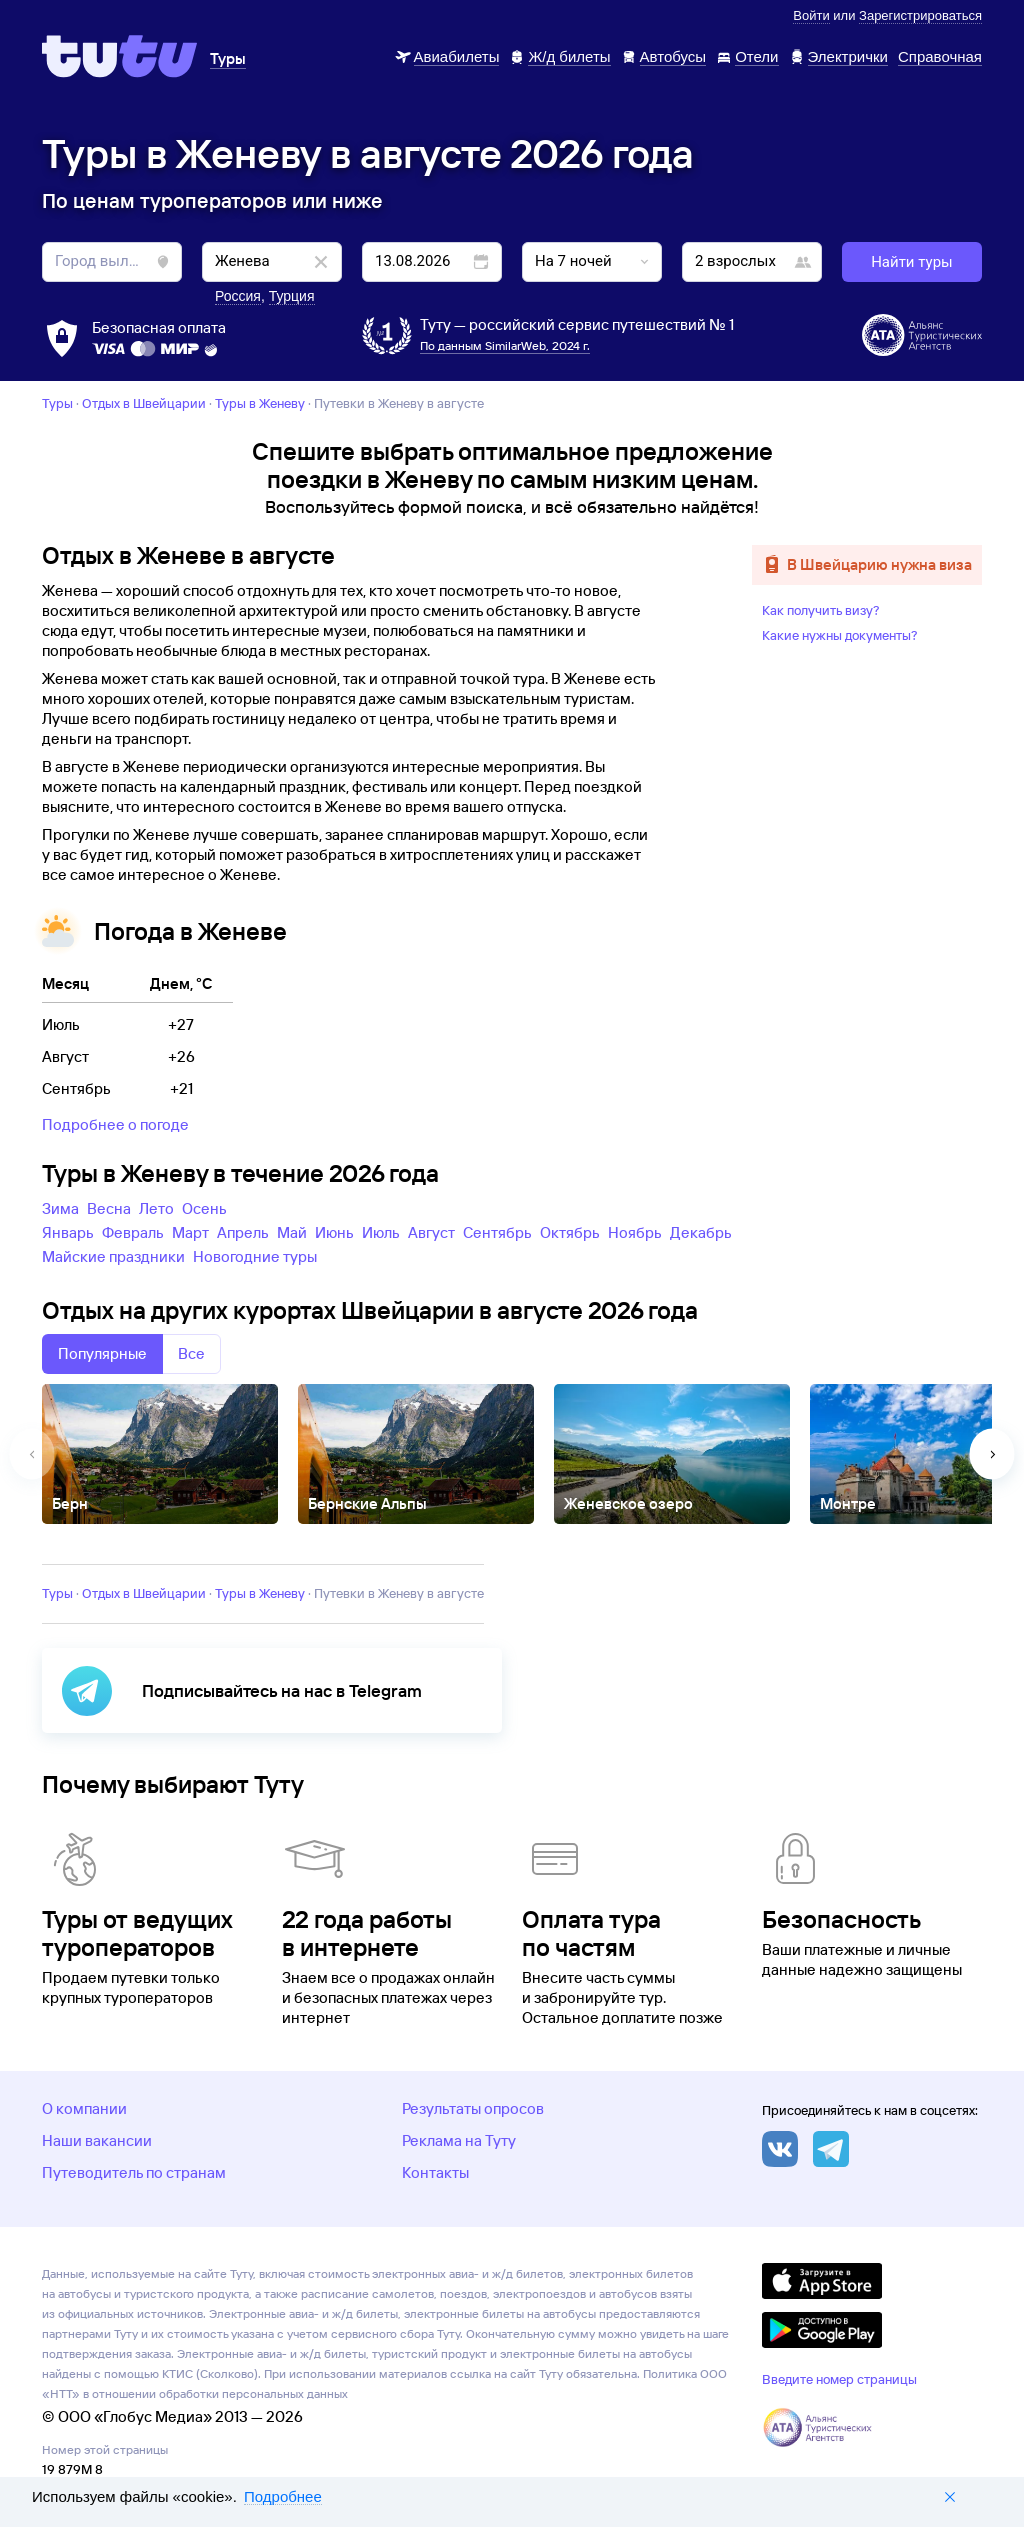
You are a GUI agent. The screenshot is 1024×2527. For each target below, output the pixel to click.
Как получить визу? (821, 610)
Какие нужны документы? (840, 635)
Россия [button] (238, 296)
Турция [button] (292, 296)
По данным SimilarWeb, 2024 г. (505, 345)
